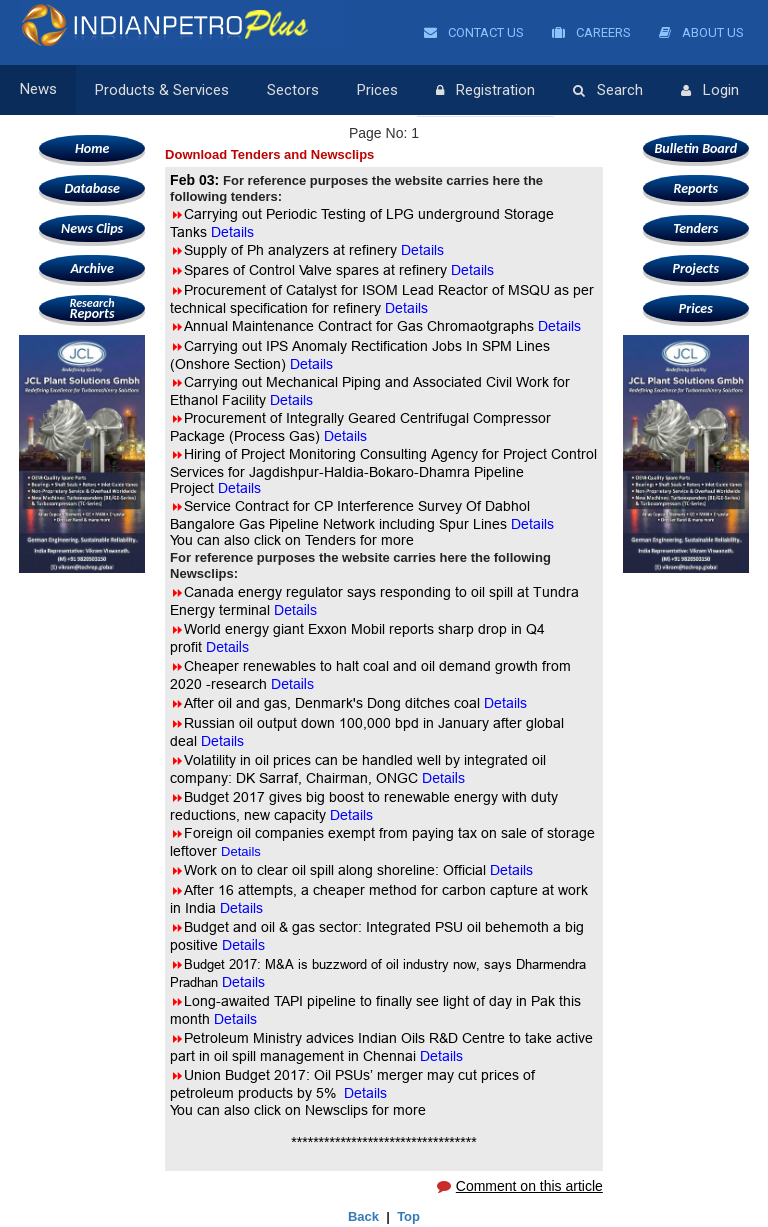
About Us (701, 32)
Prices (377, 90)
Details (406, 308)
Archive (91, 268)
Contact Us (474, 32)
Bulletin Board (696, 148)
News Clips (92, 228)
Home (92, 148)
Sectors (293, 90)
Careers (591, 32)
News (38, 90)
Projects (696, 268)
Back (363, 1216)
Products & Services (162, 90)
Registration (485, 91)
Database (91, 188)
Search (608, 91)
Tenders (695, 228)
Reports (92, 308)
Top (408, 1216)
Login (710, 91)
